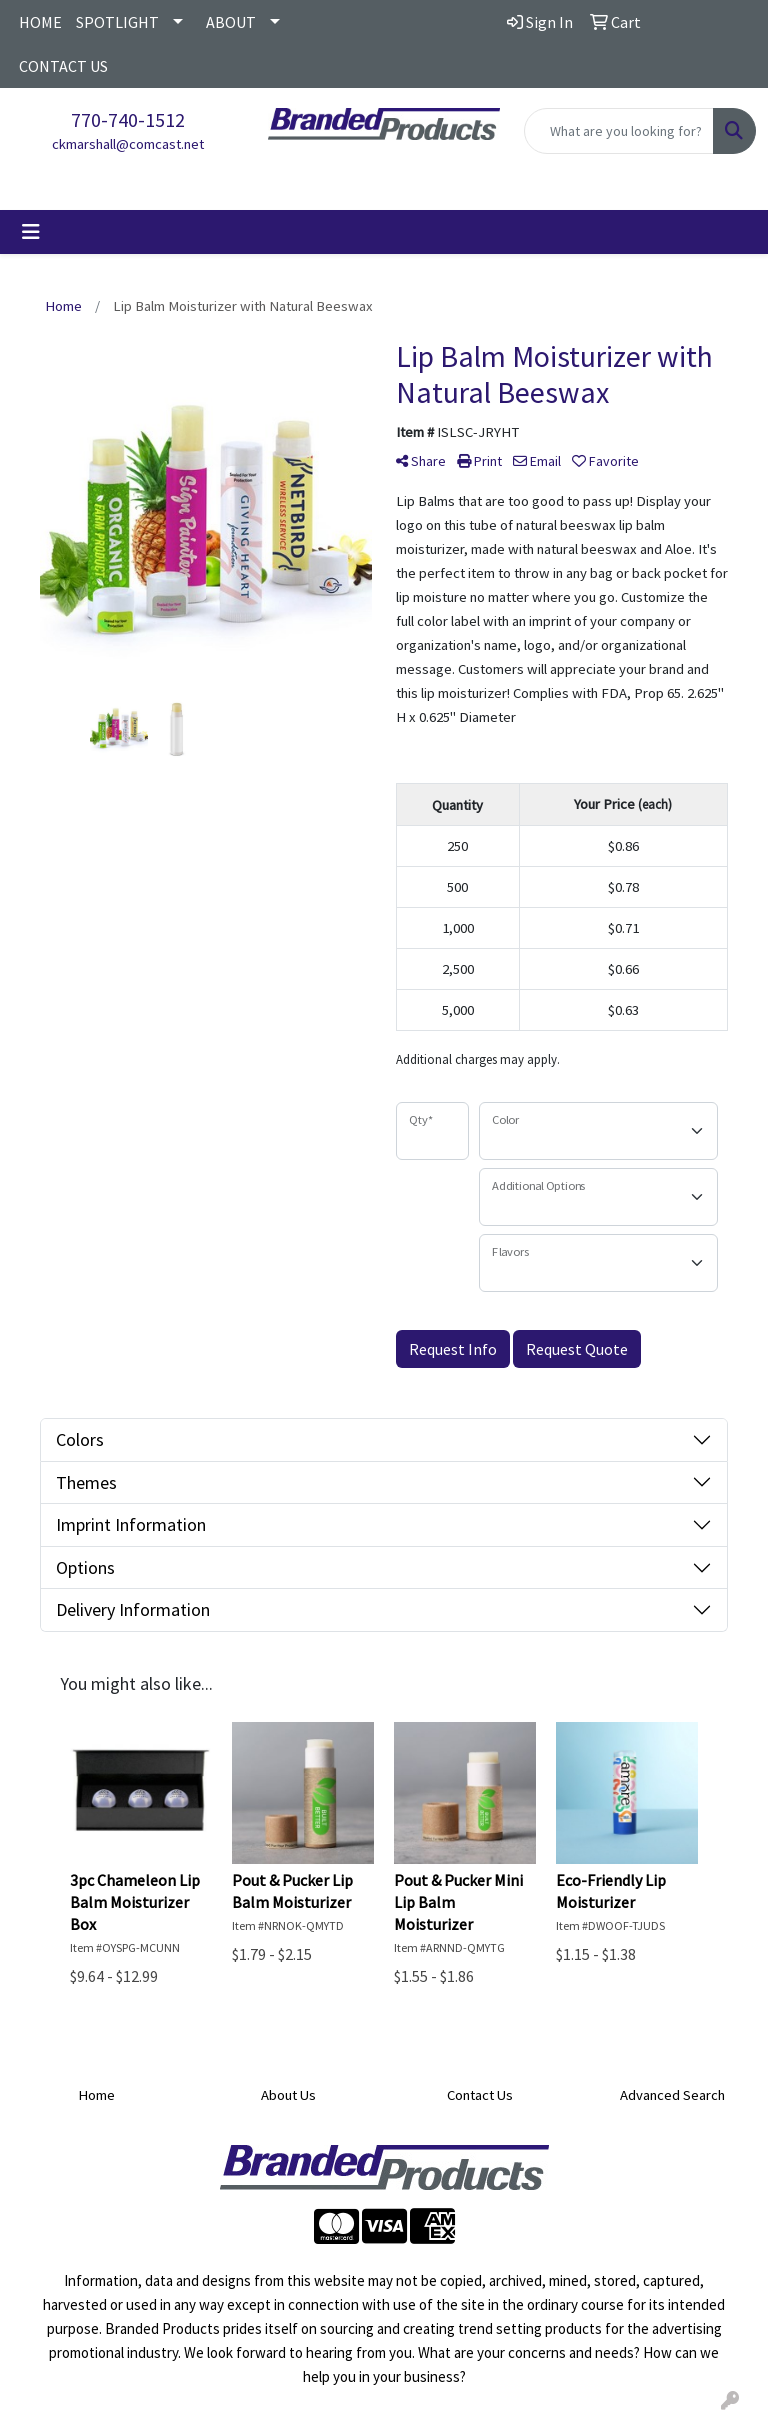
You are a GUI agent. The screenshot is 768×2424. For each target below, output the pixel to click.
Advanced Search (672, 2095)
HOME (40, 22)
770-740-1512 (128, 119)
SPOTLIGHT (117, 22)
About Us (288, 2095)
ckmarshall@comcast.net (128, 144)
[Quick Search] (619, 131)
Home (96, 2095)
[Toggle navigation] (31, 232)
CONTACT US (63, 66)
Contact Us (480, 2095)
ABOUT (231, 22)
